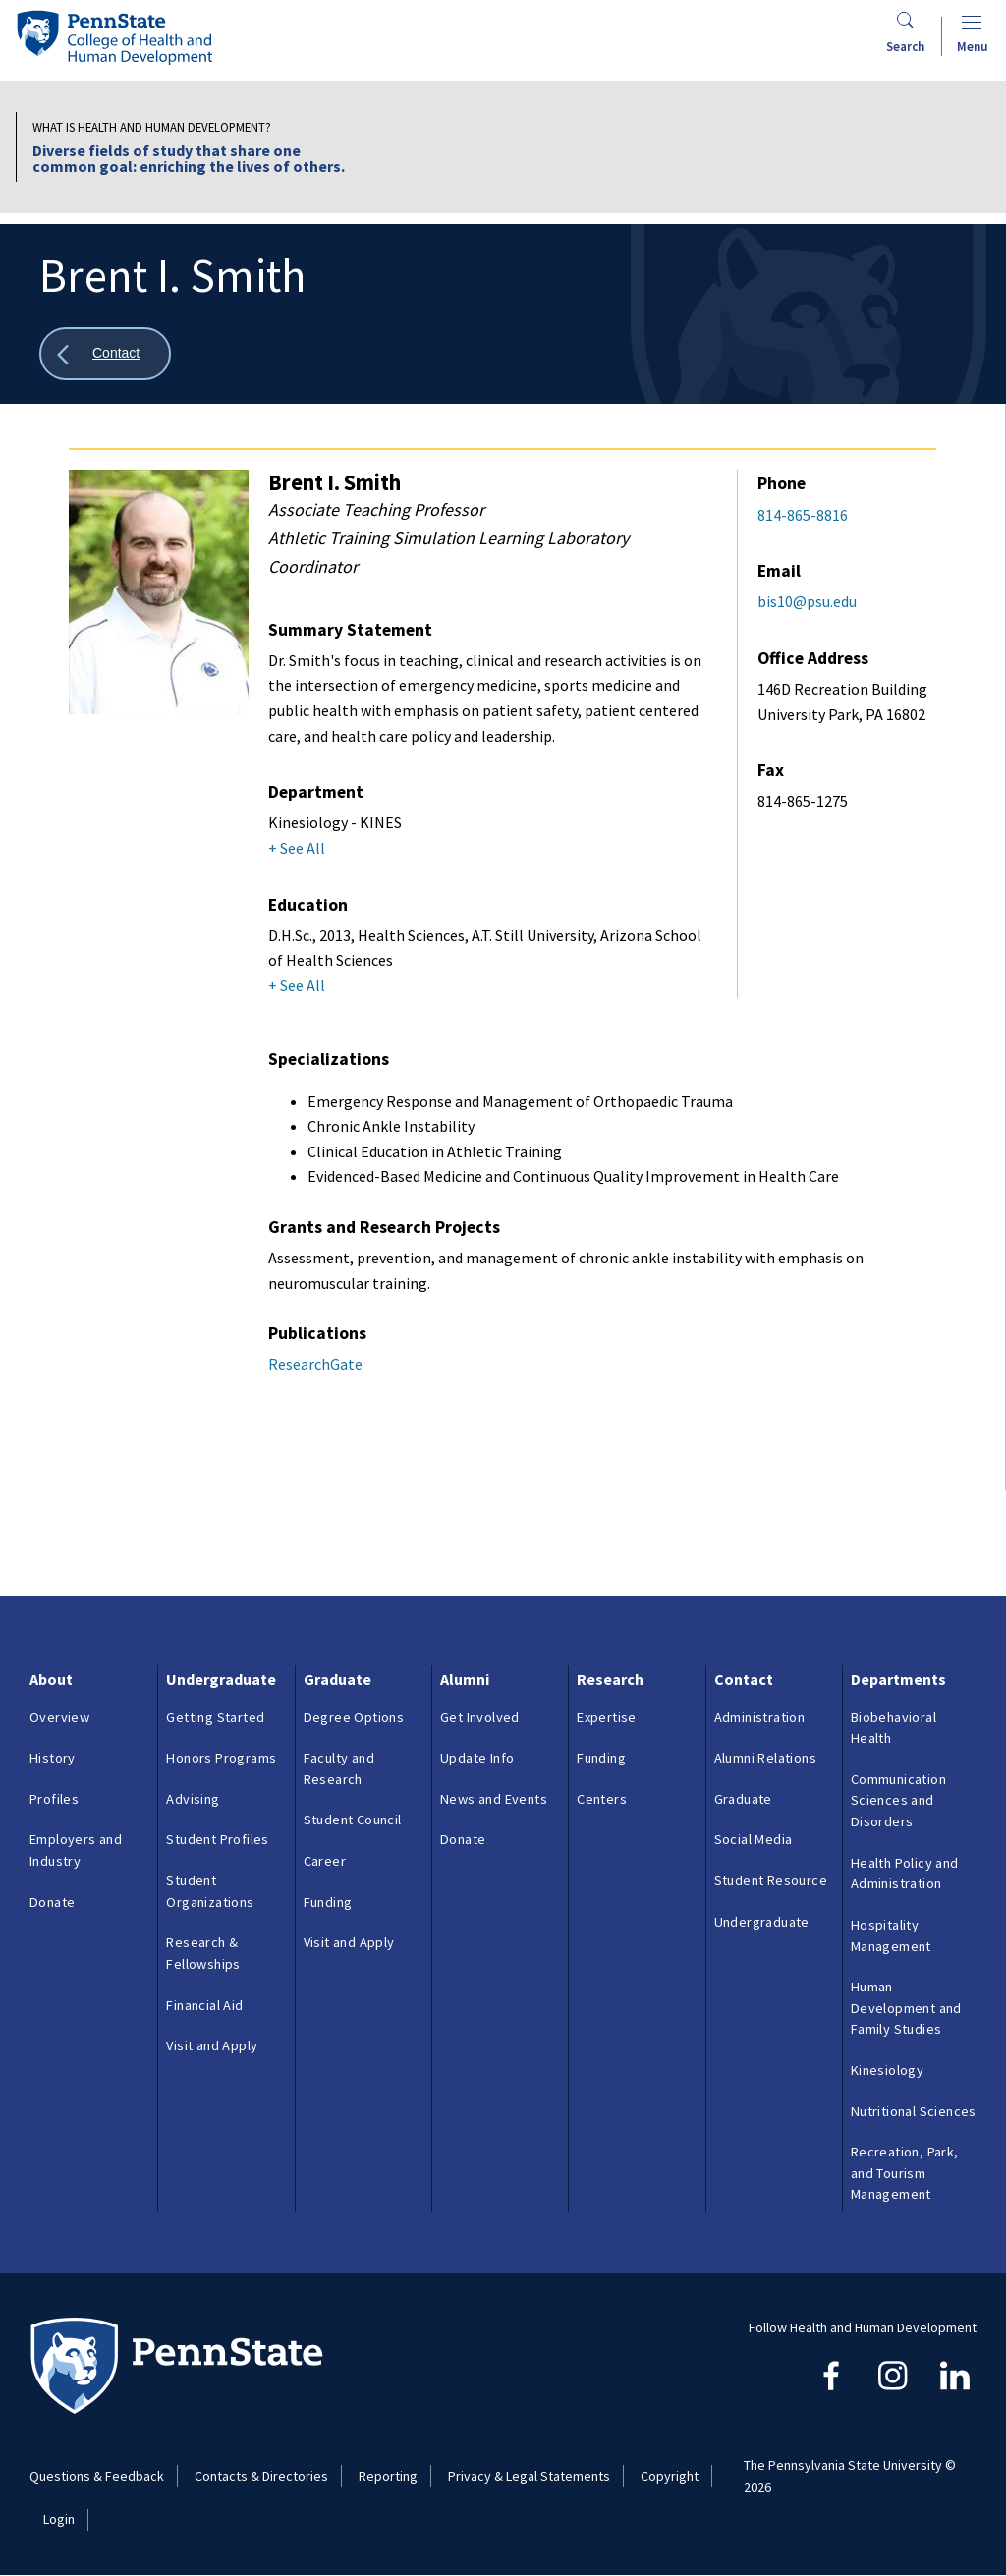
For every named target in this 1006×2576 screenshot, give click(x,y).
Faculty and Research (339, 1768)
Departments (898, 1679)
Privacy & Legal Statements (529, 2476)
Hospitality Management (891, 1935)
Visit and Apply (211, 2045)
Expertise (607, 1717)
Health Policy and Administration (905, 1873)
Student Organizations (209, 1891)
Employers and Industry (75, 1850)
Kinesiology (887, 2070)
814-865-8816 (802, 515)
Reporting (388, 2476)
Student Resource (770, 1880)
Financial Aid (204, 2005)
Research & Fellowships (203, 1953)
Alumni (464, 1679)
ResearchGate (315, 1363)
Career (325, 1861)
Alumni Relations (765, 1757)
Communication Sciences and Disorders (898, 1800)
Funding (328, 1902)
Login (59, 2519)
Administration (760, 1717)
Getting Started (215, 1717)
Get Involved (480, 1717)
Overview (59, 1717)
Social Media (753, 1839)
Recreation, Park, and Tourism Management (905, 2173)
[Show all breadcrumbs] (105, 354)
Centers (602, 1799)
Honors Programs (221, 1757)
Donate (52, 1902)
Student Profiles (217, 1839)
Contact (743, 1679)
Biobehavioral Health (893, 1728)
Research (610, 1679)
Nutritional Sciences (914, 2111)
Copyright (670, 2476)
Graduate (337, 1679)
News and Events (493, 1799)
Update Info (477, 1757)
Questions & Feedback (96, 2476)
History (52, 1757)
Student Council (353, 1819)
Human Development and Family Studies (906, 2008)
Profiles (54, 1799)
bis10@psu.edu (807, 601)
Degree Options (354, 1717)
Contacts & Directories (261, 2476)
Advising (192, 1799)
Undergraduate (221, 1679)
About (51, 1679)
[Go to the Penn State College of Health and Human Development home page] (114, 37)
